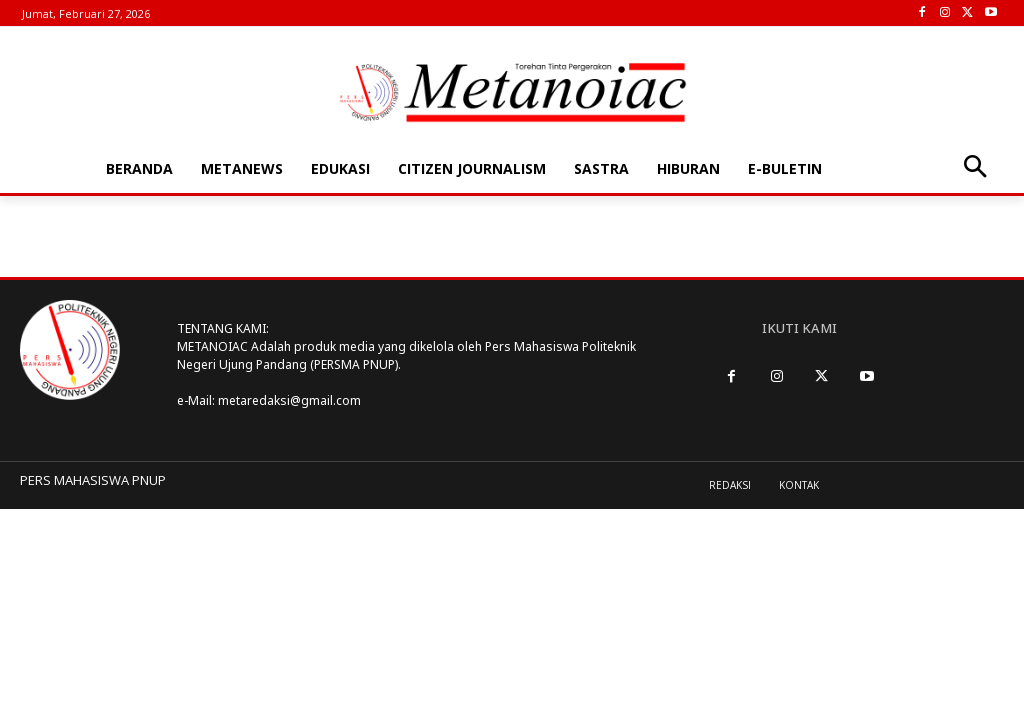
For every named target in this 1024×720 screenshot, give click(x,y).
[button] (974, 168)
